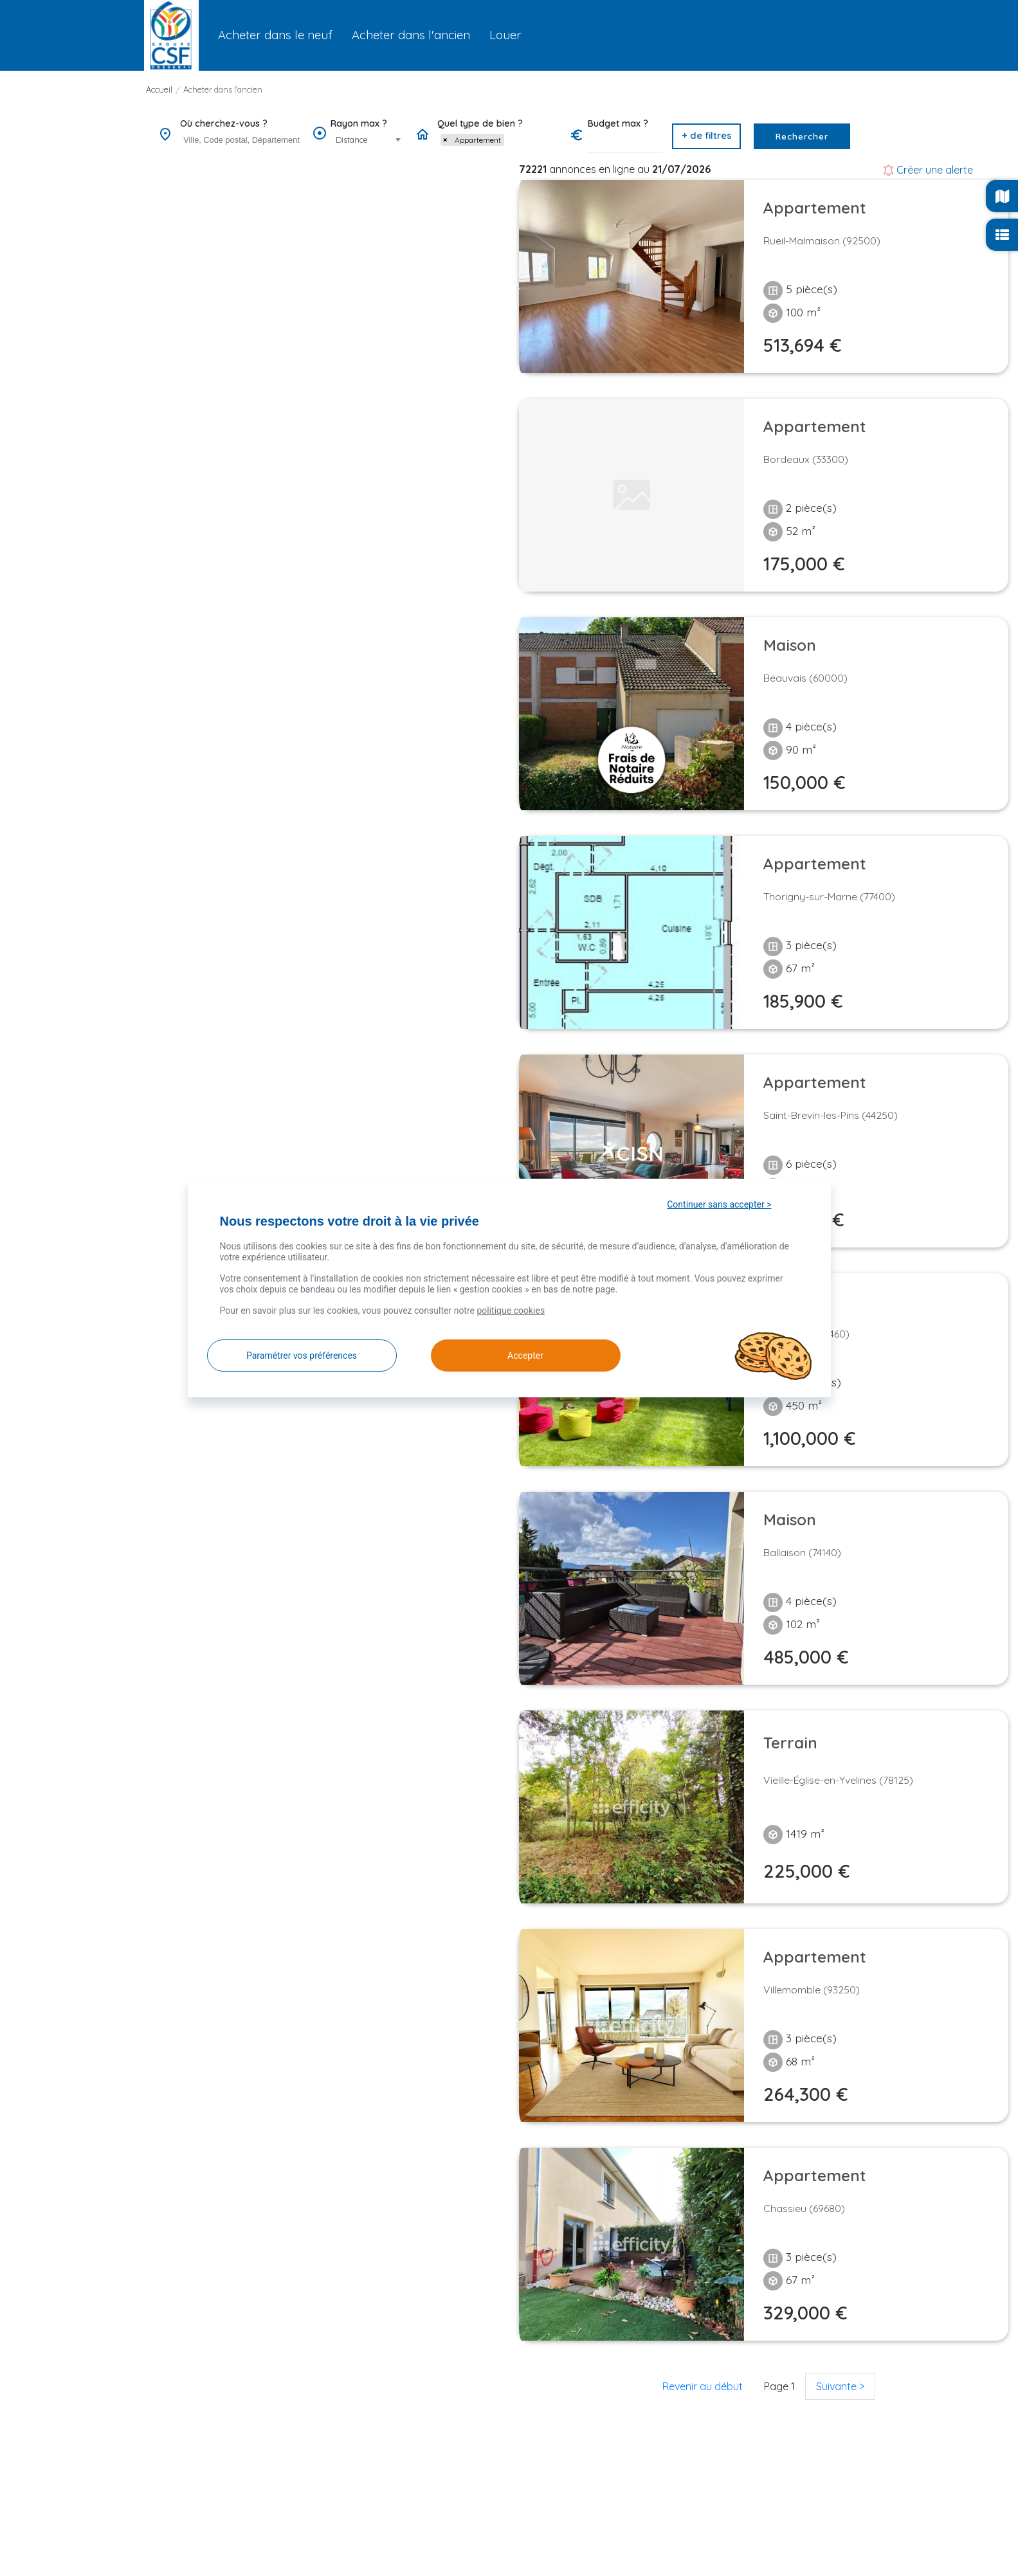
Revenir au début (702, 2386)
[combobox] (241, 141)
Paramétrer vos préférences (301, 1355)
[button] (706, 136)
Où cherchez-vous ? (224, 123)
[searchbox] (242, 139)
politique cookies (511, 1310)
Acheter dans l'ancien (222, 89)
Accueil (159, 89)
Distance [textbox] (352, 139)
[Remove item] (445, 140)
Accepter (511, 1355)
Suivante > (840, 2386)
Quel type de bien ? (480, 123)
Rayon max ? (359, 123)
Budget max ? (618, 123)
